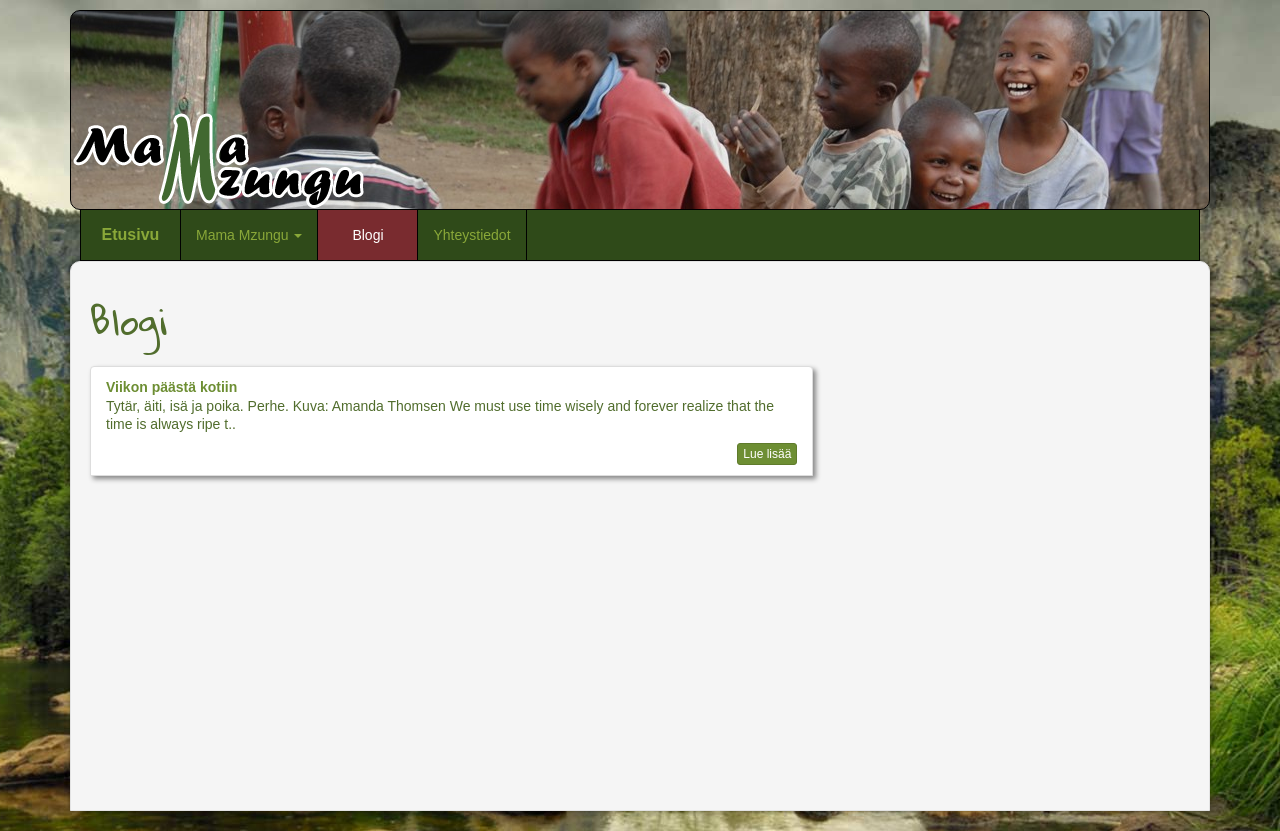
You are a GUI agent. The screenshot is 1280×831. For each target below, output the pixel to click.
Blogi (367, 235)
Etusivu (131, 234)
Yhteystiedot (471, 235)
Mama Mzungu (249, 235)
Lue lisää (767, 454)
